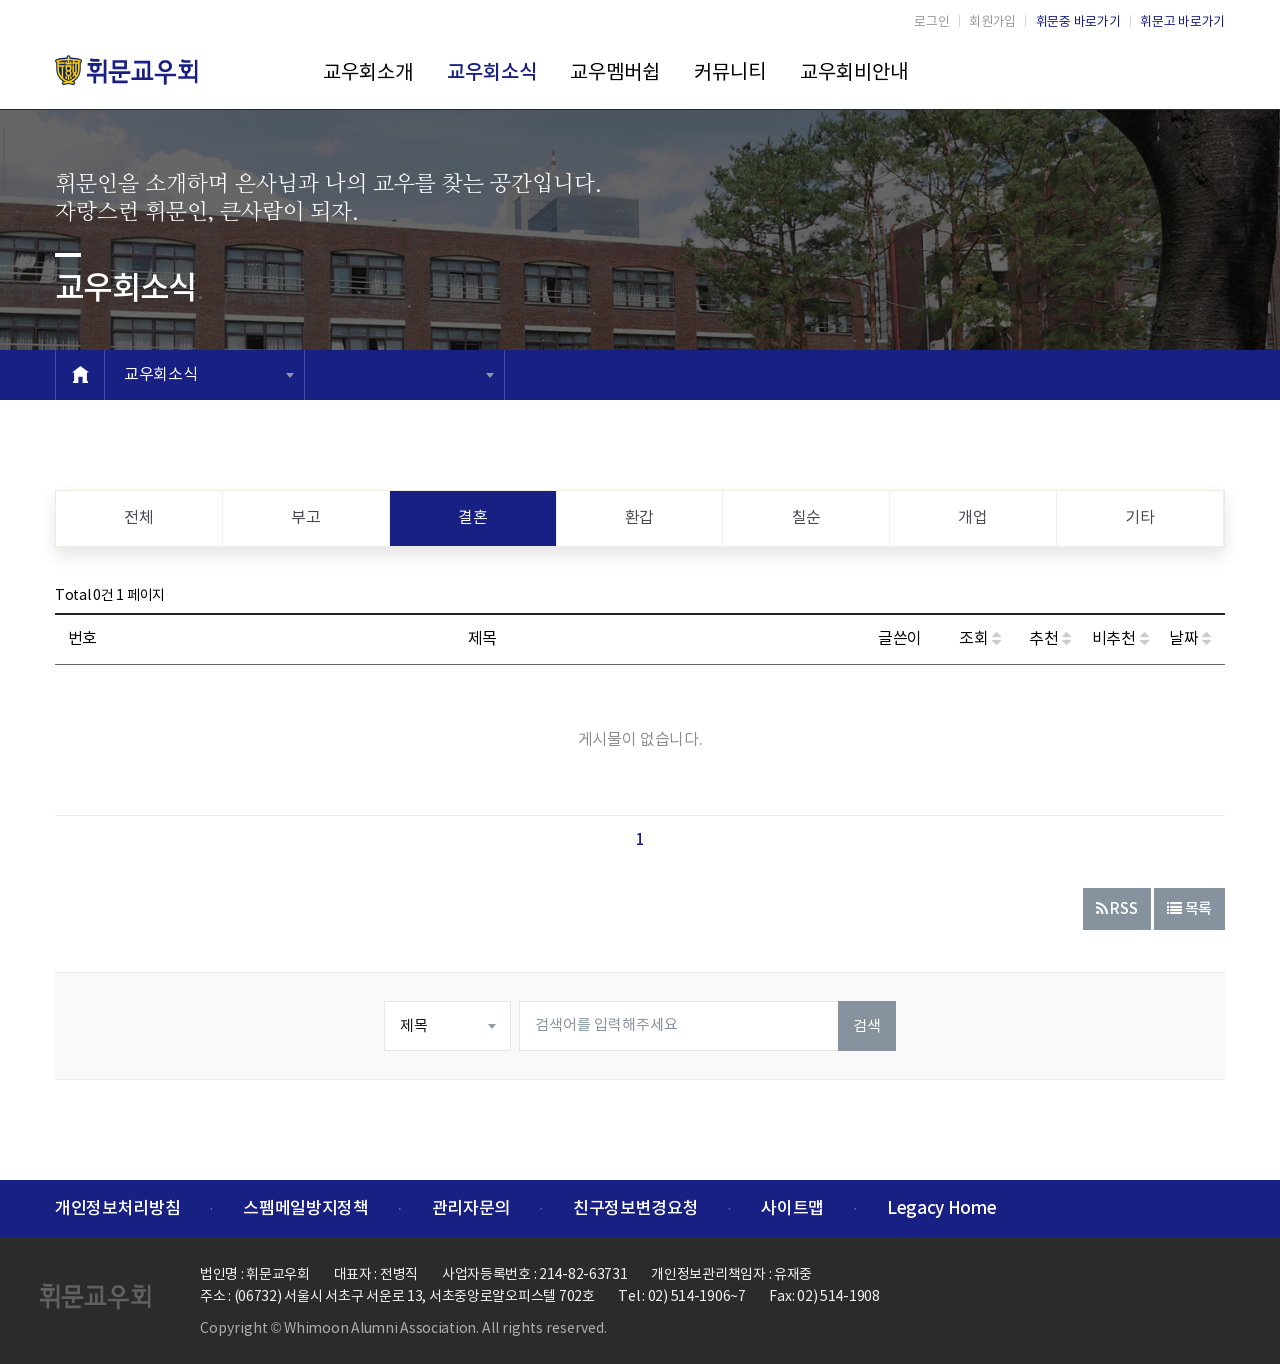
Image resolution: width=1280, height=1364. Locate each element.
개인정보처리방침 (117, 1209)
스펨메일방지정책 (305, 1209)
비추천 (1120, 639)
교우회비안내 (854, 73)
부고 (305, 518)
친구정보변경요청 (635, 1209)
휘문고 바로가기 (1182, 22)
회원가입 (992, 22)
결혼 (472, 518)
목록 (1189, 909)
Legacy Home (941, 1209)
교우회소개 (368, 73)
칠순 (806, 518)
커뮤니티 (730, 73)
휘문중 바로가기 (1078, 22)
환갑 (639, 518)
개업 (972, 518)
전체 (138, 518)
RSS (1117, 909)
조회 (980, 639)
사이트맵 (792, 1209)
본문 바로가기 (0, 0)
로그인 (931, 22)
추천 (1050, 639)
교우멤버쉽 (615, 73)
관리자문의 (471, 1209)
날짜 (1190, 639)
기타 (1139, 518)
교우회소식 (492, 73)
